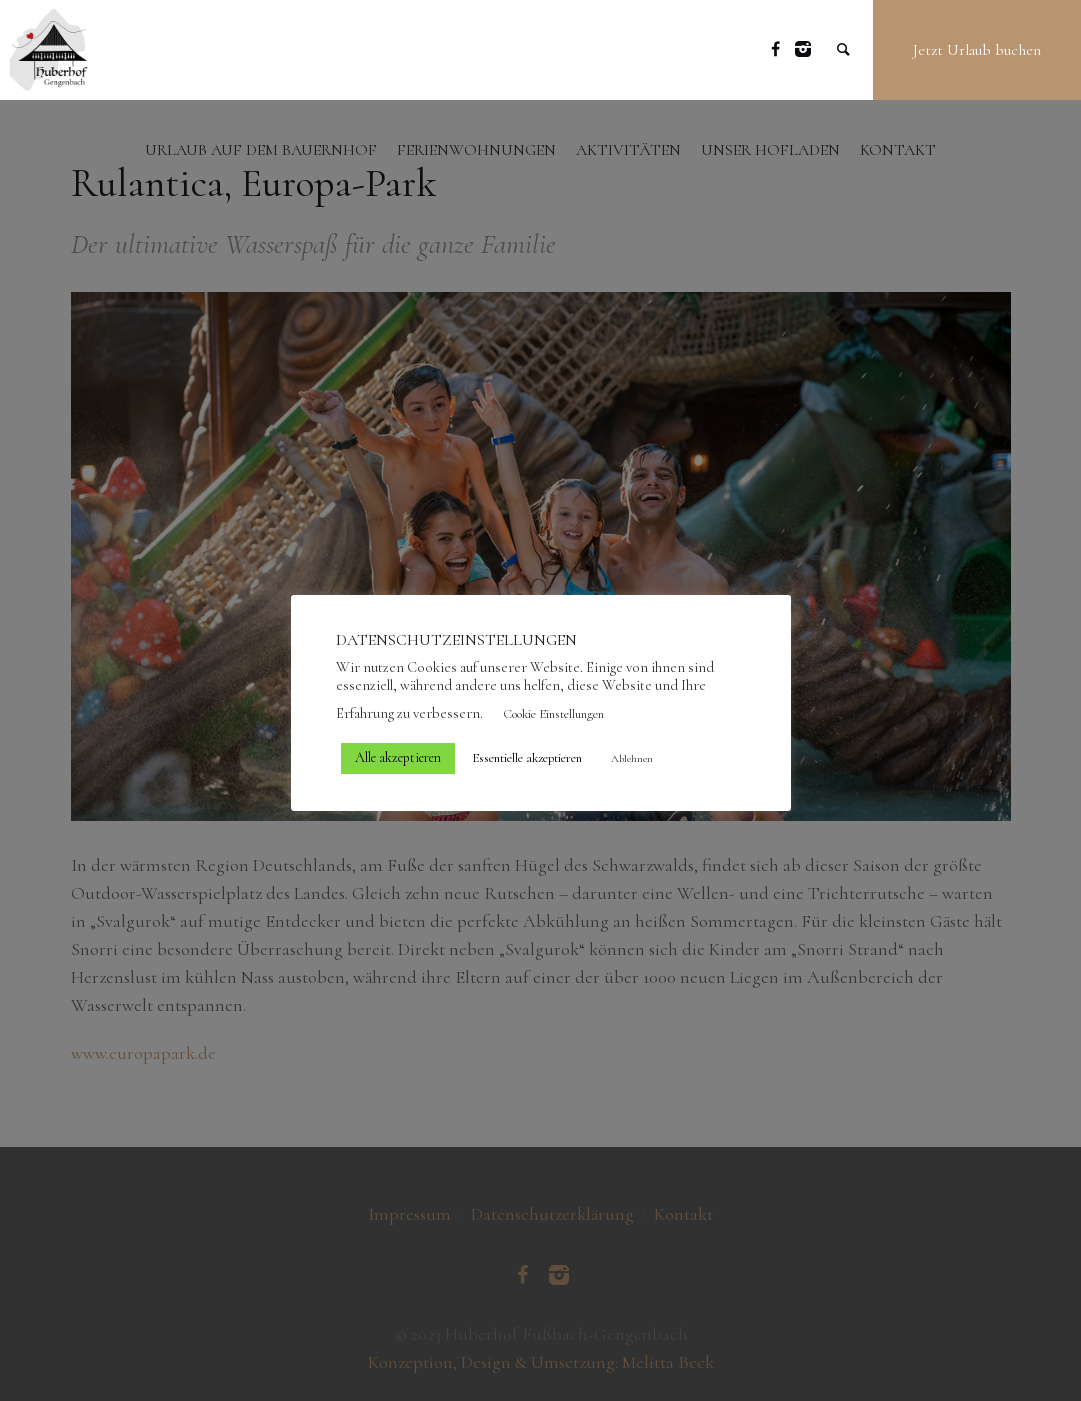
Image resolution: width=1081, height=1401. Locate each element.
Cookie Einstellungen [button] (553, 714)
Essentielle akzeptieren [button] (527, 758)
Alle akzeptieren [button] (398, 757)
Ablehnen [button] (632, 758)
